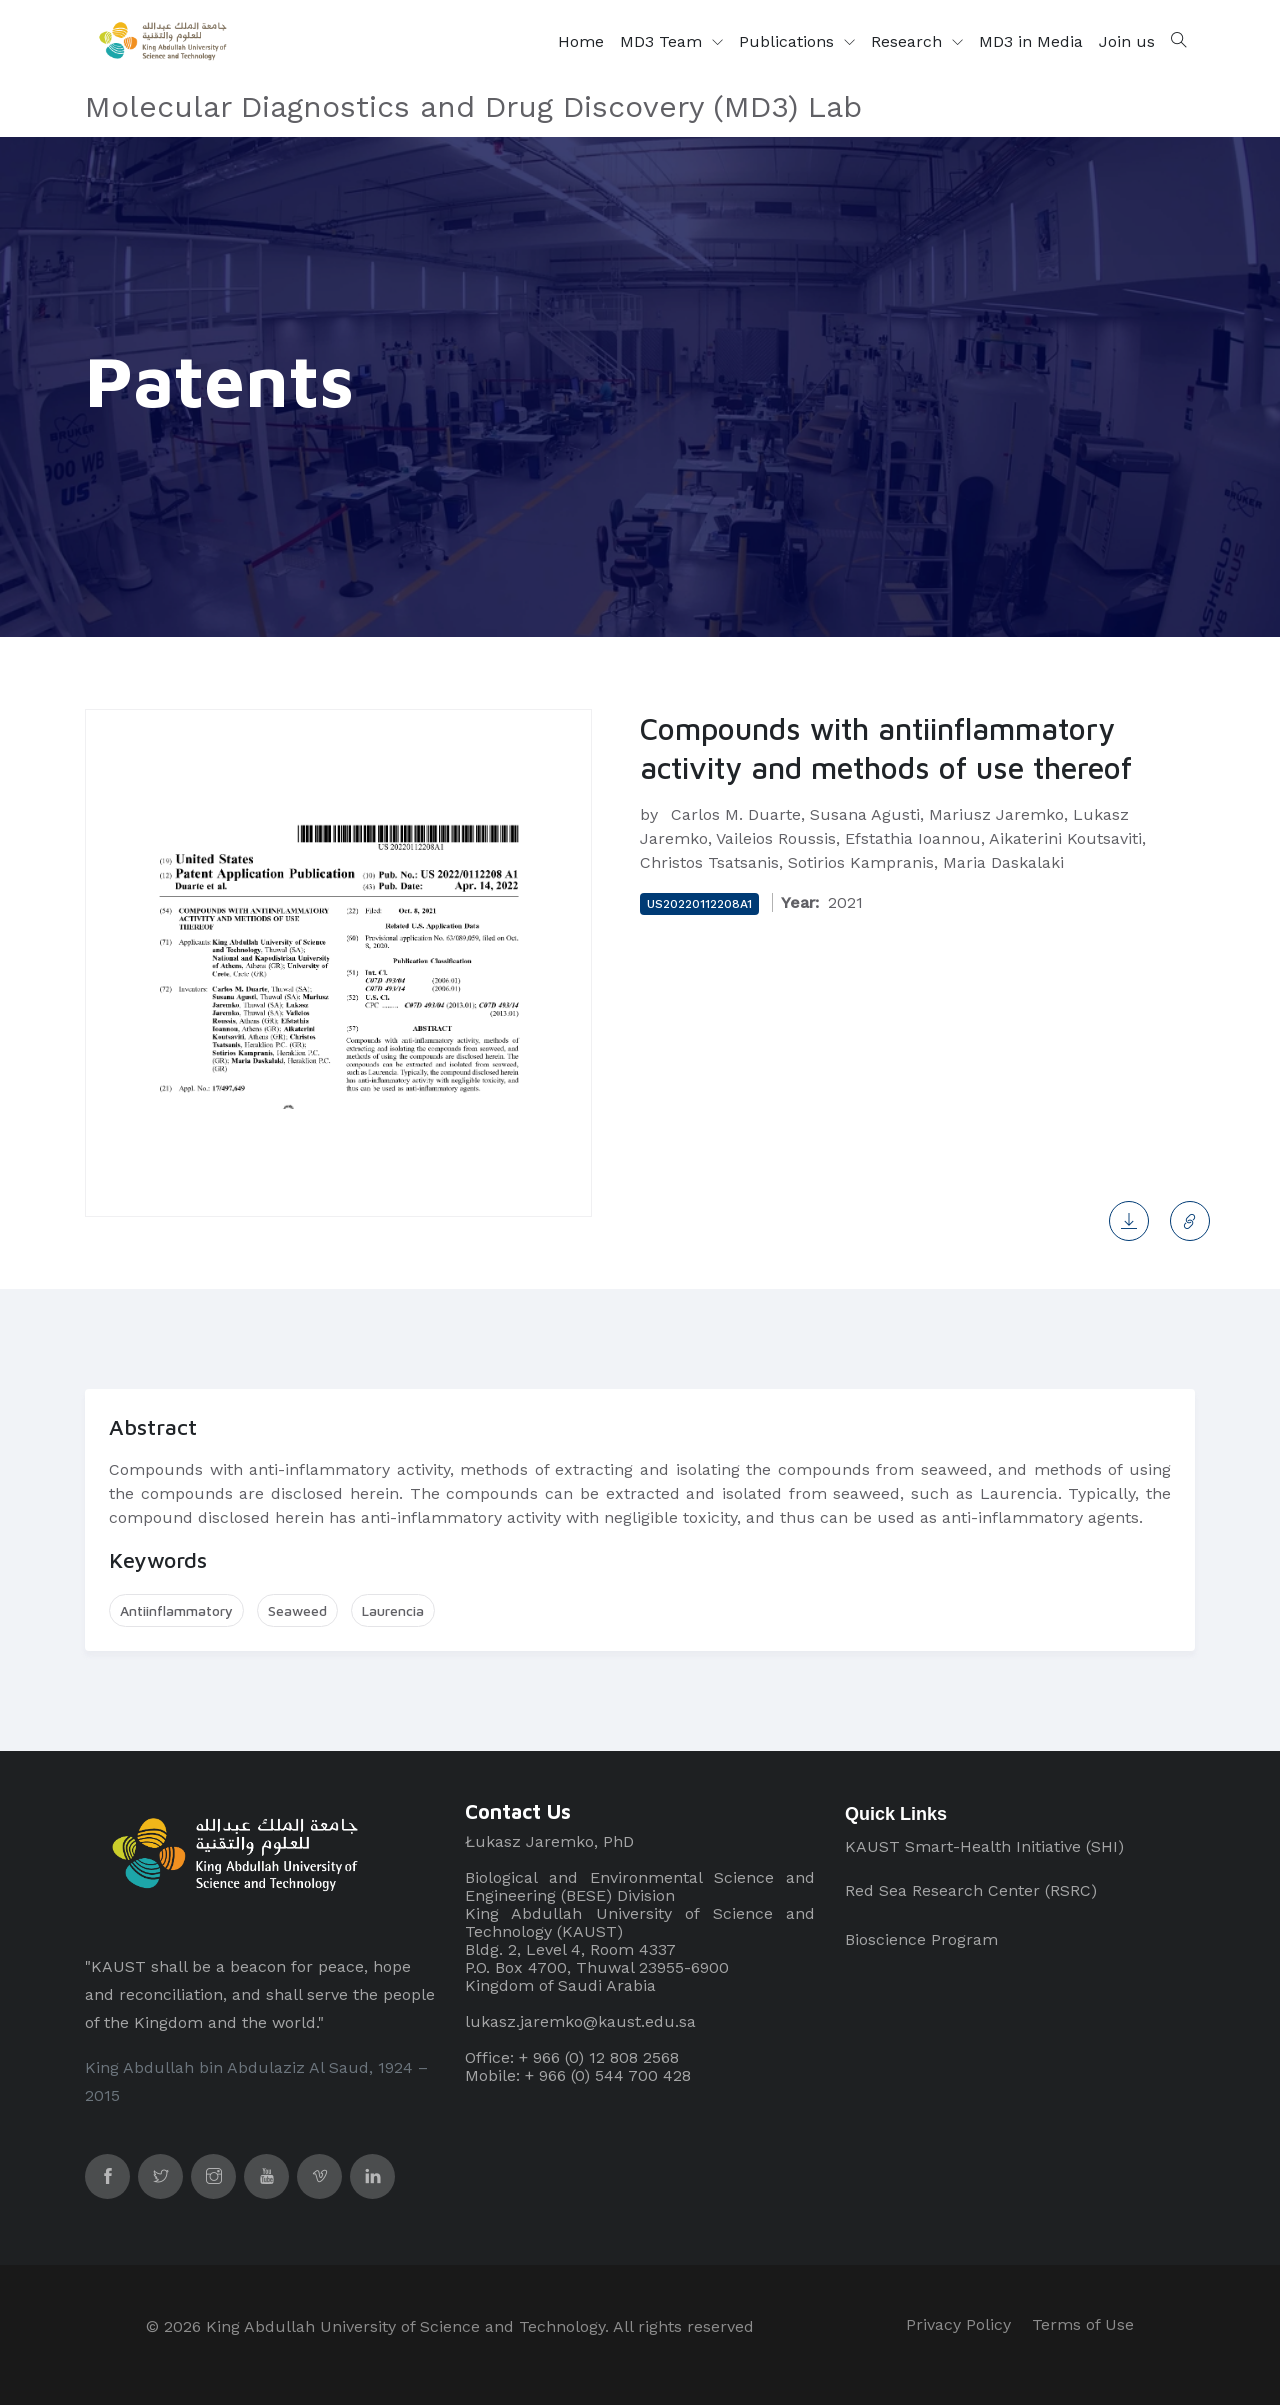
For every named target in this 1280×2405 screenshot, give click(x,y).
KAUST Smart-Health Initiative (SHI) (984, 1846)
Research (909, 41)
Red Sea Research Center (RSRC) (971, 1890)
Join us (1127, 41)
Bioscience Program (921, 1939)
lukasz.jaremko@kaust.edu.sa (580, 2021)
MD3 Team (663, 41)
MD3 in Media (1031, 41)
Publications (789, 41)
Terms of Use (1083, 2324)
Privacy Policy (958, 2324)
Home (581, 41)
